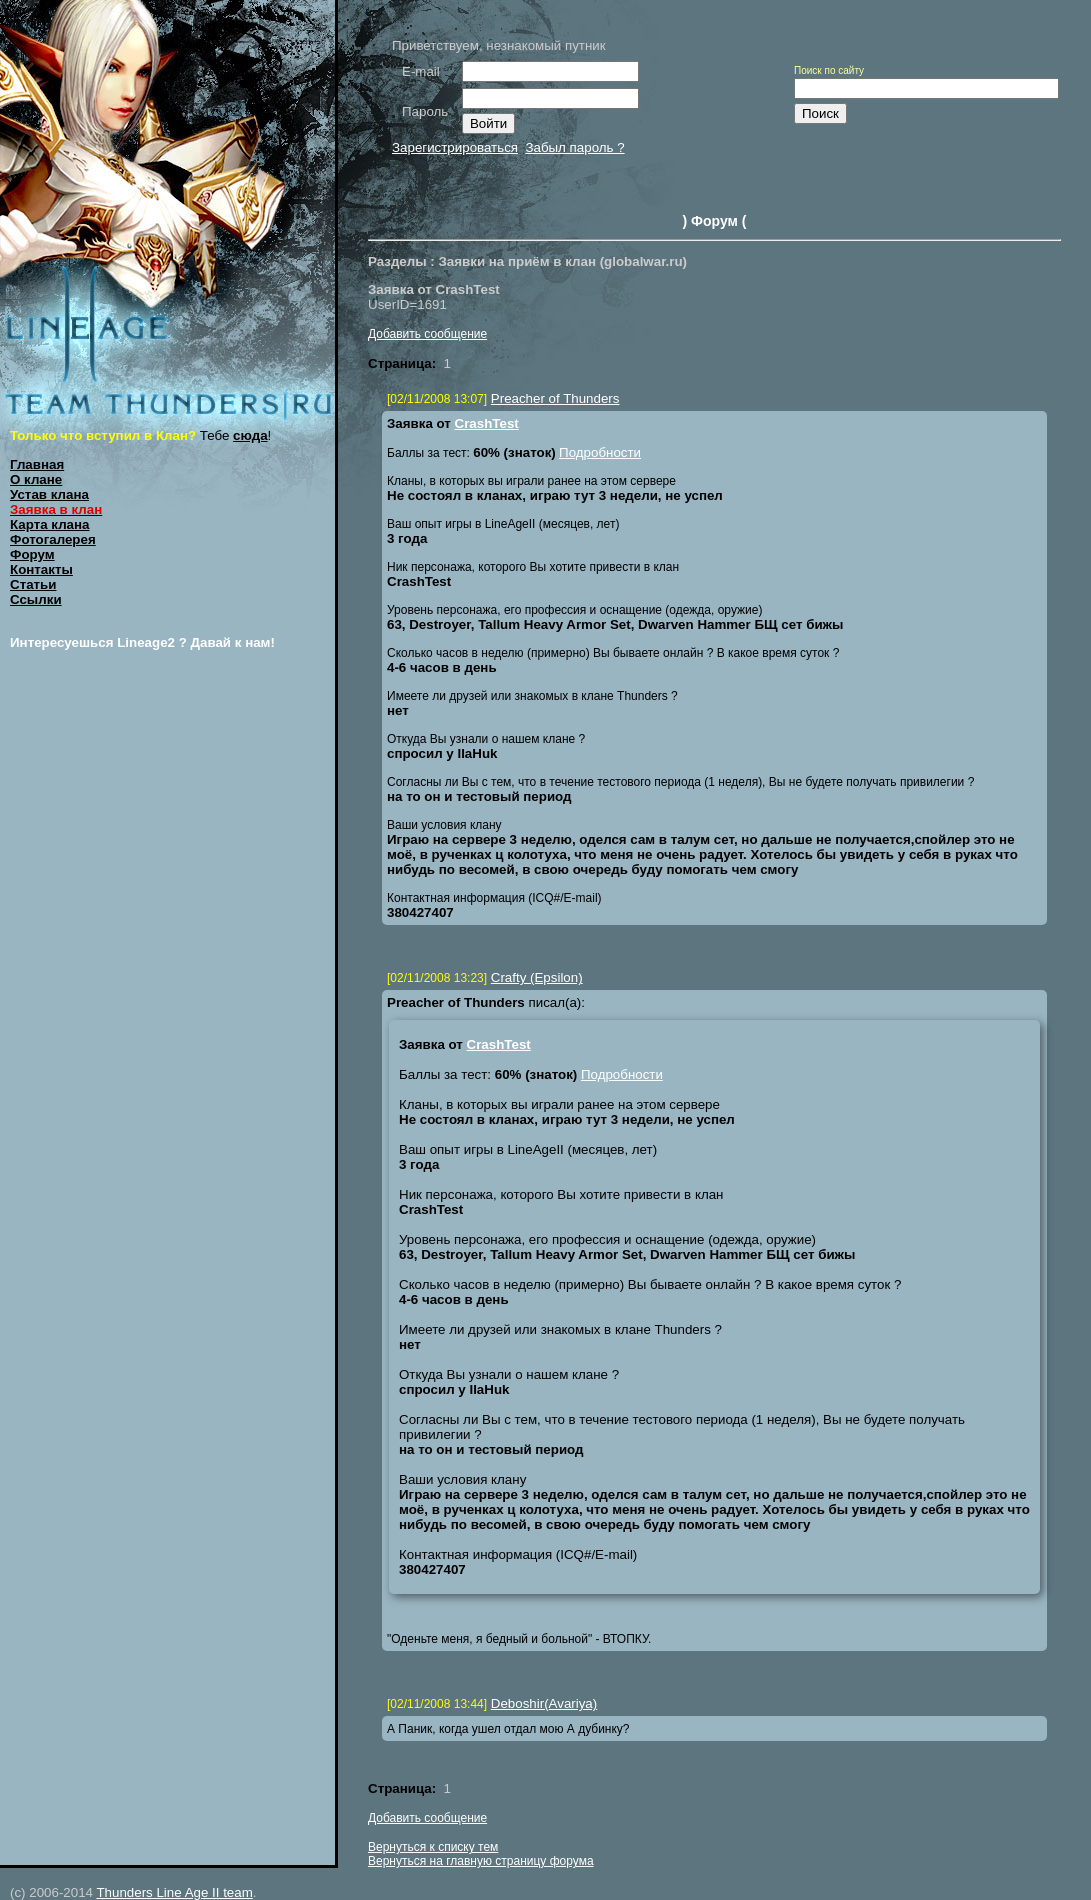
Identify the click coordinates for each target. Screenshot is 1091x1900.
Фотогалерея (53, 539)
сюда (250, 435)
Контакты (41, 569)
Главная (37, 464)
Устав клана (49, 494)
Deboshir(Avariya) (544, 1703)
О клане (36, 479)
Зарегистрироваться (455, 147)
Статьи (33, 584)
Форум (32, 554)
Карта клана (50, 524)
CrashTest (487, 423)
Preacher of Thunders (555, 398)
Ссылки (36, 599)
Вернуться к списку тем (433, 1847)
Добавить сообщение (427, 334)
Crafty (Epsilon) (537, 977)
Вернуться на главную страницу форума (481, 1861)
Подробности (600, 452)
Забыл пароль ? (574, 147)
